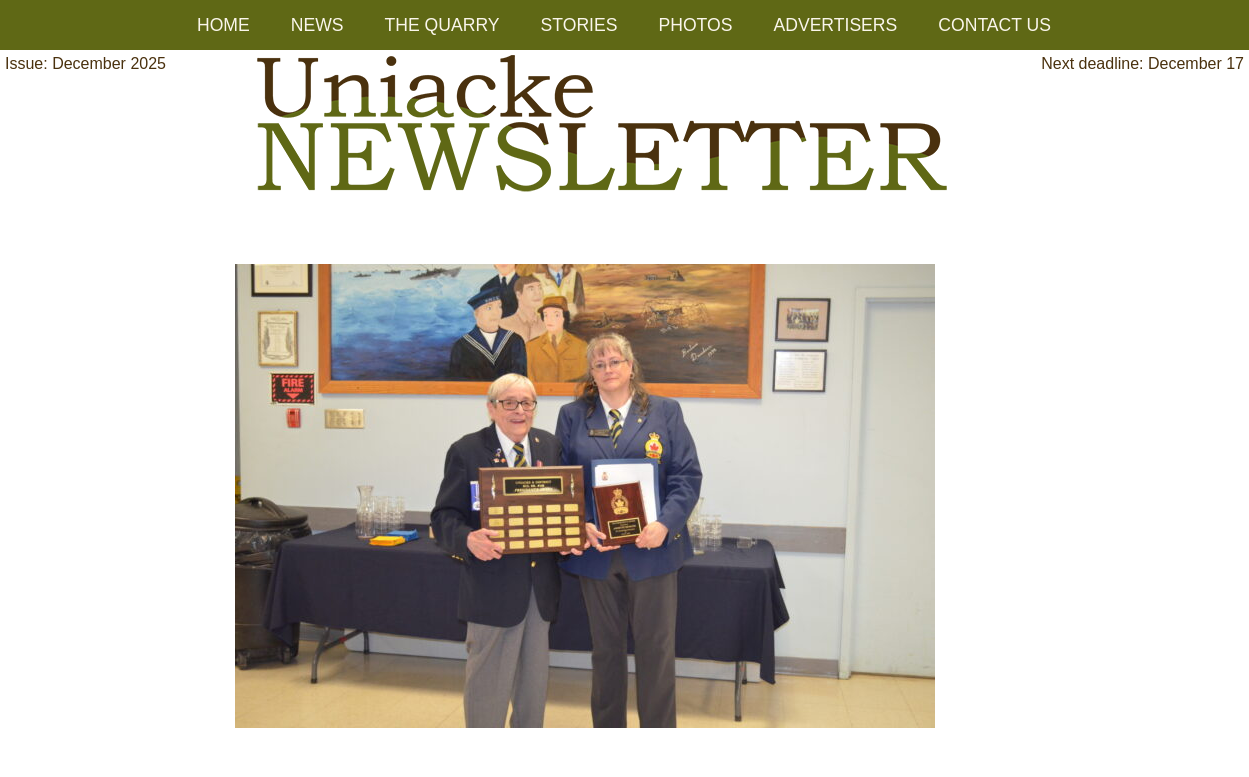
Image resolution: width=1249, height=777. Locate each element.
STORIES (579, 25)
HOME (223, 25)
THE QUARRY (442, 25)
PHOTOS (695, 25)
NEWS (317, 25)
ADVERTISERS (835, 25)
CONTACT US (994, 25)
